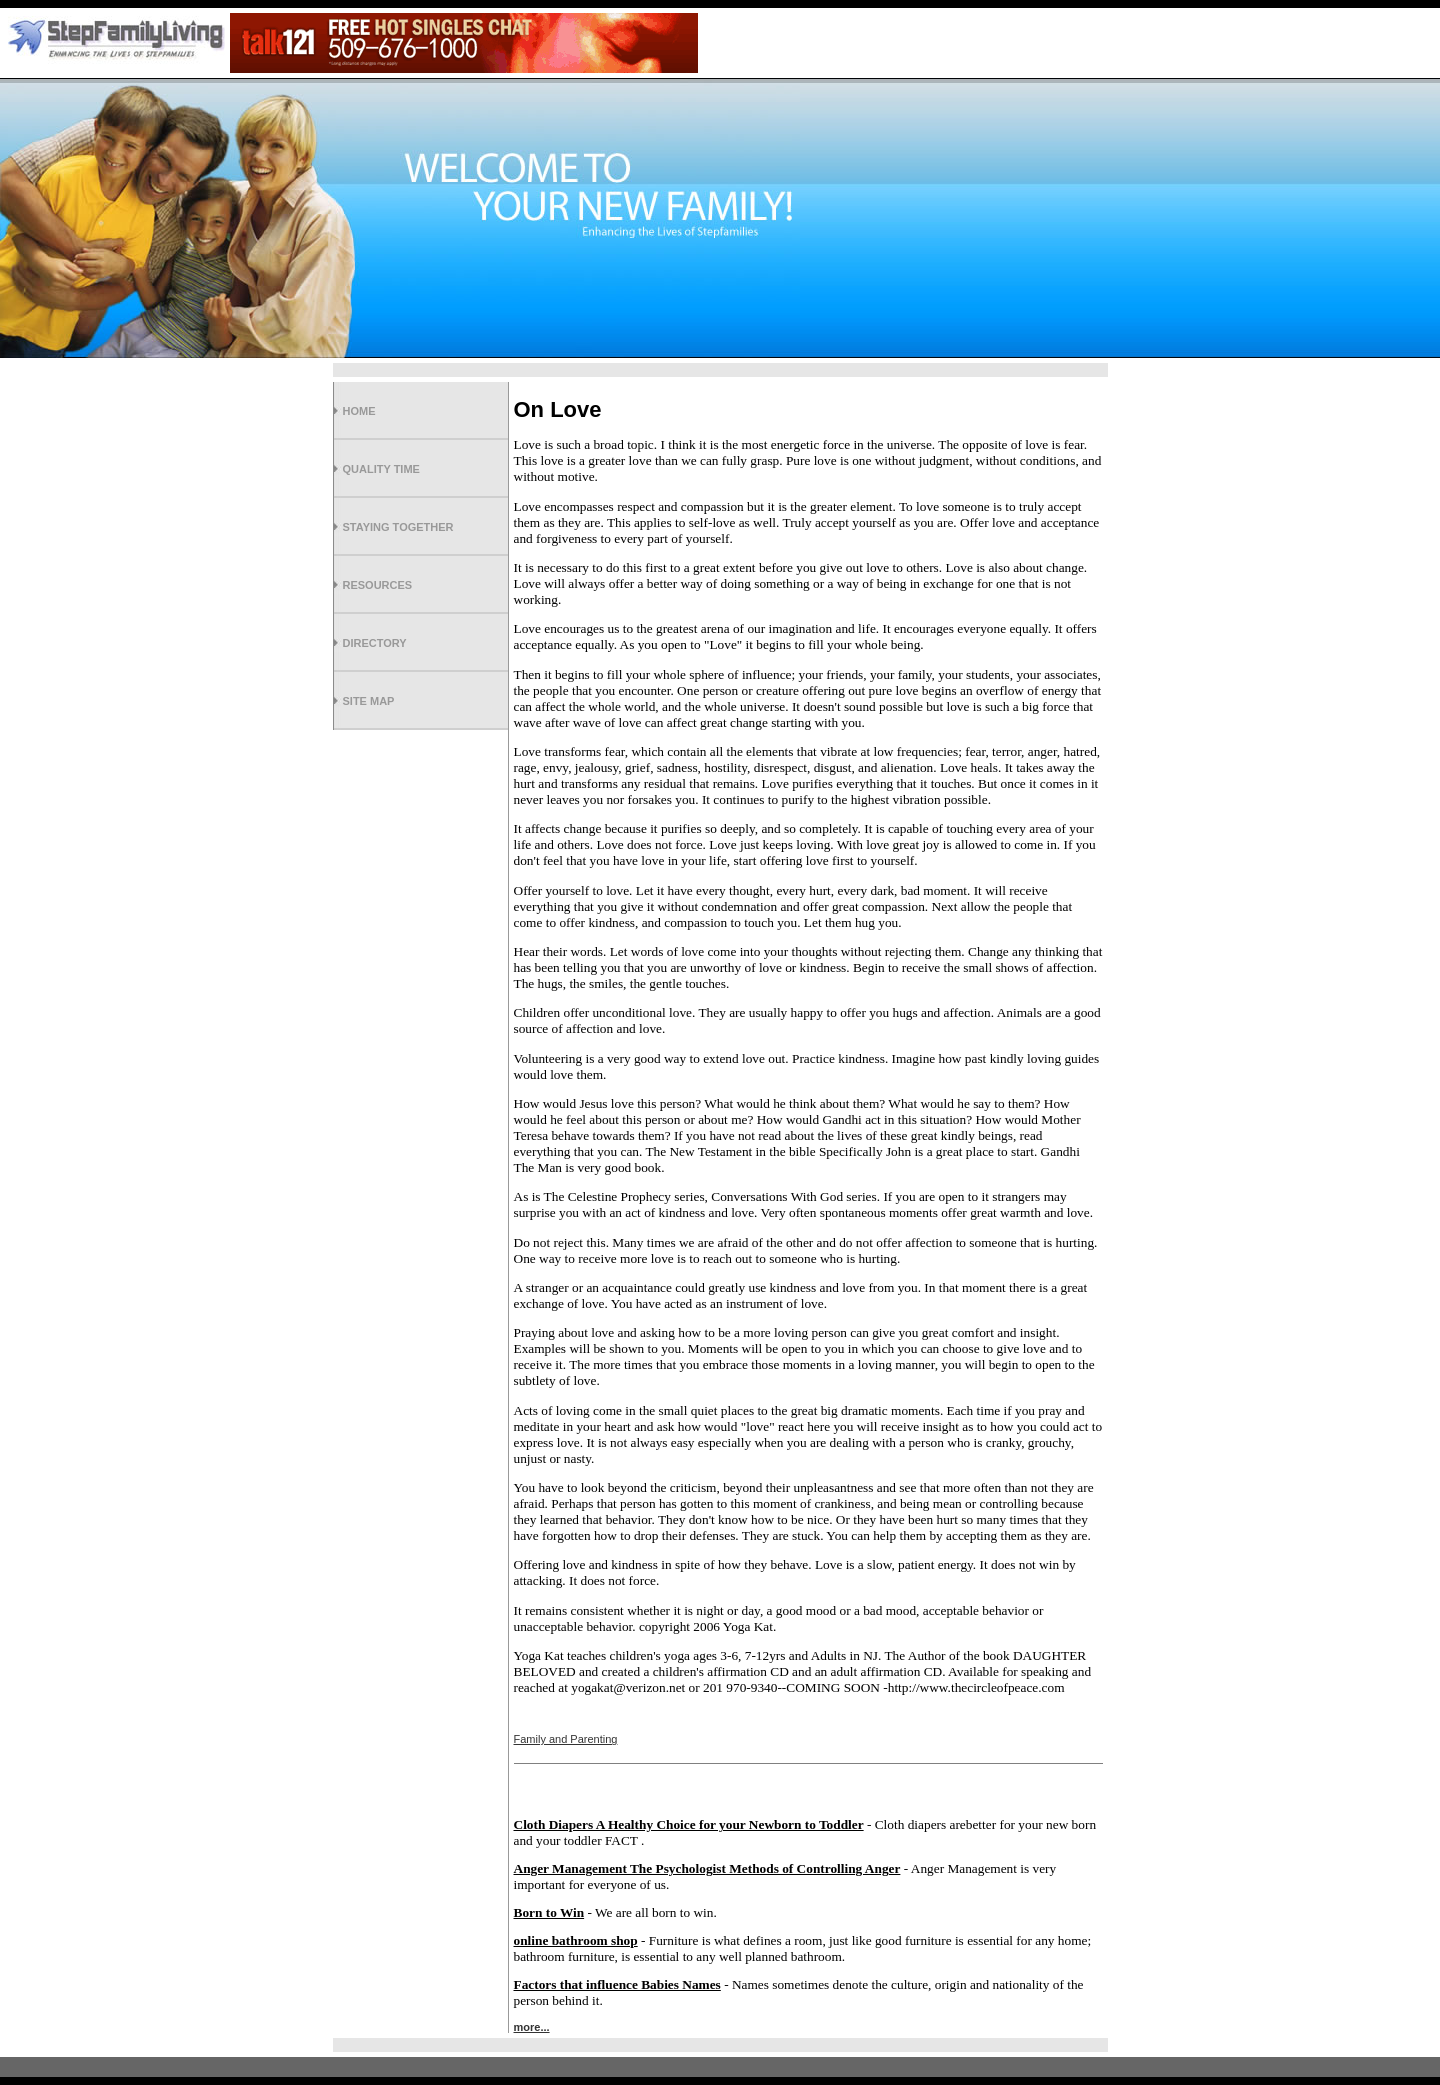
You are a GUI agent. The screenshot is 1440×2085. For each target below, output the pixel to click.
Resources (378, 585)
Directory (375, 643)
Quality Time (381, 469)
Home (359, 411)
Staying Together (398, 527)
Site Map (369, 701)
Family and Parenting (566, 1739)
